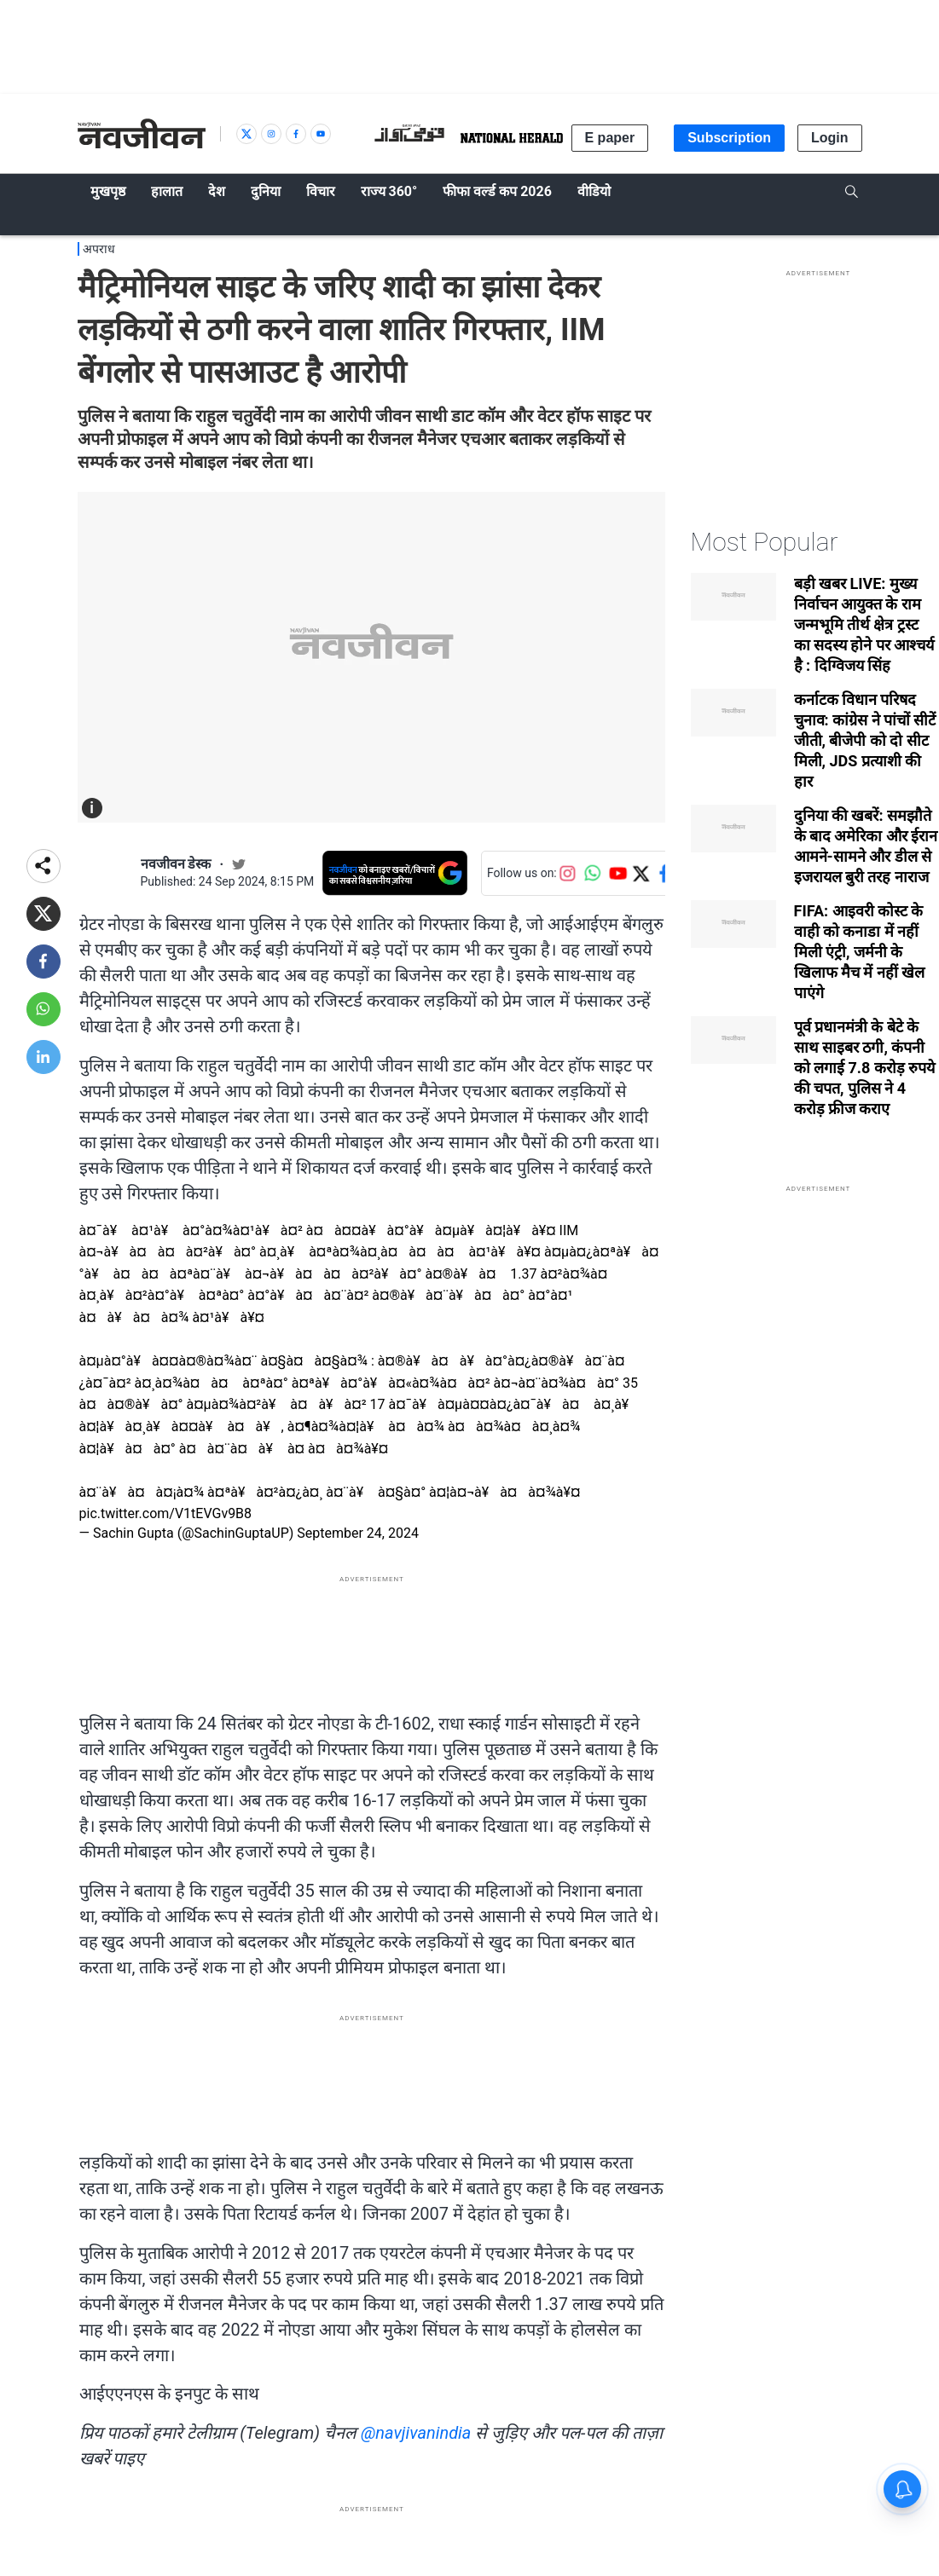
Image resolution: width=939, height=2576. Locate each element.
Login (830, 137)
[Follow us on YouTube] (618, 873)
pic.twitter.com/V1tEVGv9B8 (165, 1513)
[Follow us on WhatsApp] (593, 873)
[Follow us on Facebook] (664, 873)
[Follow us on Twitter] (640, 873)
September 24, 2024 (358, 1533)
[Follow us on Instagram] (567, 873)
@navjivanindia (416, 2433)
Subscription (729, 137)
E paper (610, 137)
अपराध (99, 249)
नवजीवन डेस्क (176, 864)
